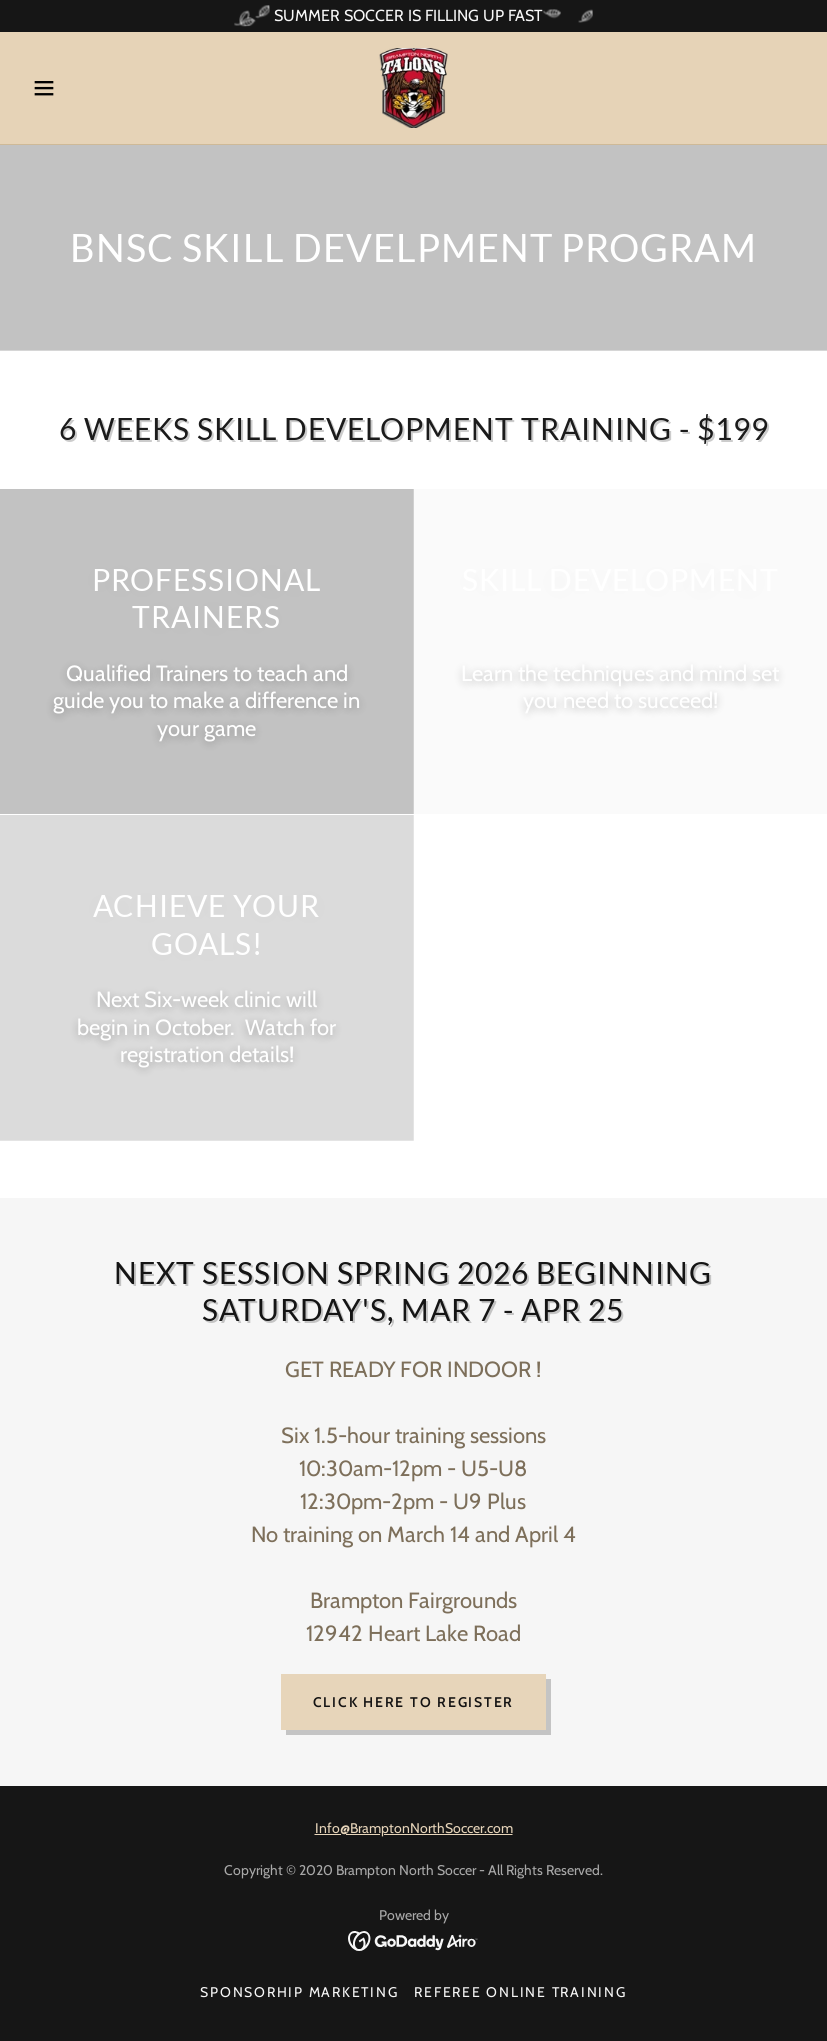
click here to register (414, 1702)
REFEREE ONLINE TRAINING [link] (520, 1992)
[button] (82, 88)
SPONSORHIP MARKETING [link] (299, 1992)
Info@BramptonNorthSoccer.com (414, 1828)
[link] (413, 88)
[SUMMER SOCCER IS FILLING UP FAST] (413, 16)
